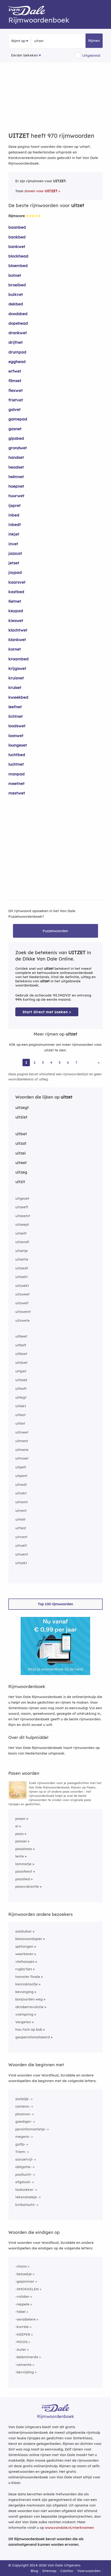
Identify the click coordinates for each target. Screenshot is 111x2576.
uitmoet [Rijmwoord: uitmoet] (22, 1458)
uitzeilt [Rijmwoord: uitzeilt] (21, 1233)
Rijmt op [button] (18, 41)
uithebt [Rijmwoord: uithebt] (21, 1380)
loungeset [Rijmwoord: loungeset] (17, 745)
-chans (21, 2266)
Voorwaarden (89, 2571)
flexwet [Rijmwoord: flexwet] (15, 390)
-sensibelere (25, 2319)
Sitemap (49, 2571)
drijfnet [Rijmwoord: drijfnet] (15, 342)
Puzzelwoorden (55, 931)
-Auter (20, 2349)
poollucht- (23, 2174)
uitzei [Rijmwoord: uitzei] (20, 1153)
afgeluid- (23, 2182)
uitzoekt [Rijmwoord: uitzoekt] (22, 1285)
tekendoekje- (26, 2197)
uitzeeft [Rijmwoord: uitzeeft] (21, 1207)
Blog (34, 2571)
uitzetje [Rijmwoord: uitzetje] (21, 1250)
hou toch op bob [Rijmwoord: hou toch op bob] (28, 2029)
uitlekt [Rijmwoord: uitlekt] (20, 1406)
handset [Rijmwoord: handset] (16, 457)
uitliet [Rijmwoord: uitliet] (20, 1423)
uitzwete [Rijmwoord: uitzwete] (22, 1320)
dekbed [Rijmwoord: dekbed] (15, 303)
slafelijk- (22, 2099)
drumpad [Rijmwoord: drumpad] (17, 352)
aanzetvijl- (24, 2159)
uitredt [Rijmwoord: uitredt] (21, 1484)
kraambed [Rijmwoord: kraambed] (18, 658)
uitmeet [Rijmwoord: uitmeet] (22, 1432)
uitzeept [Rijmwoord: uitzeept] (22, 1224)
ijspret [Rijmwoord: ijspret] (14, 505)
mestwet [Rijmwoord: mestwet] (16, 793)
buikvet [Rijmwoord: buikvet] (15, 294)
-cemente (23, 2364)
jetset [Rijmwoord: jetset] (13, 562)
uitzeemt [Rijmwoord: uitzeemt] (22, 1216)
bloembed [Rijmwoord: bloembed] (18, 265)
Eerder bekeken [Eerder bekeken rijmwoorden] (24, 55)
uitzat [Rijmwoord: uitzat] (20, 1143)
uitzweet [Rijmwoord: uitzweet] (22, 1294)
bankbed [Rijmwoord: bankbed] (16, 237)
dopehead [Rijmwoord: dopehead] (18, 323)
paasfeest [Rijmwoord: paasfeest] (23, 1871)
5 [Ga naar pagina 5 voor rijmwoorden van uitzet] (60, 1062)
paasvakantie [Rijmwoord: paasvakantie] (27, 1886)
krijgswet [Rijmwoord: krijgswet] (17, 668)
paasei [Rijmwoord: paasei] (21, 1841)
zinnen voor (40, 191)
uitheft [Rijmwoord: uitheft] (21, 1388)
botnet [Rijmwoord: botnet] (14, 275)
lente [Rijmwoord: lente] (19, 1856)
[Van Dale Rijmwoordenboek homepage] (29, 11)
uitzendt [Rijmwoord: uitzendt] (22, 1242)
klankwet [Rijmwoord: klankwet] (17, 639)
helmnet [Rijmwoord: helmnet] (16, 476)
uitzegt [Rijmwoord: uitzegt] (22, 1107)
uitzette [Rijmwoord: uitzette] (21, 1259)
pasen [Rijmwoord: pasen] (20, 1818)
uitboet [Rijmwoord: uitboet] (21, 1353)
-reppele (22, 2304)
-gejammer (24, 2281)
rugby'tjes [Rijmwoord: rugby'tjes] (23, 1969)
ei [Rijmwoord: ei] (16, 1826)
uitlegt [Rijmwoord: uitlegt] (20, 1397)
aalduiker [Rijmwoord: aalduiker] (23, 1931)
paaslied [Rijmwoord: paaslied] (22, 1879)
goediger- (23, 2121)
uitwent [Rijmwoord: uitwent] (21, 1554)
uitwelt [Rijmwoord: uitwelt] (21, 1545)
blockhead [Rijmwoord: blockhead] (18, 256)
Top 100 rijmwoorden (55, 1604)
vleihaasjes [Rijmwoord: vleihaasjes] (24, 1961)
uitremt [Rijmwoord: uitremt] (21, 1502)
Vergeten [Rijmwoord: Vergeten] (23, 2022)
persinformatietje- (30, 2129)
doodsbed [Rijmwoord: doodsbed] (17, 313)
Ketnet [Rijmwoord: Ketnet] (14, 601)
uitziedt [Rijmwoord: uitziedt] (21, 1268)
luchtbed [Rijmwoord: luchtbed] (16, 754)
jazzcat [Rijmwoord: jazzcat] (15, 553)
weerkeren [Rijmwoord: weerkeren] (24, 1954)
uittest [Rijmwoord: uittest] (20, 1528)
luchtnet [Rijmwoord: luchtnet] (16, 764)
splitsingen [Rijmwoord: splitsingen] (24, 1946)
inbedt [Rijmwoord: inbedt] (14, 524)
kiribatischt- (25, 2204)
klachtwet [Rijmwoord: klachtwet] (17, 630)
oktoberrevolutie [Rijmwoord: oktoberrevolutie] (29, 2007)
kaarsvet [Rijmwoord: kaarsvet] (16, 582)
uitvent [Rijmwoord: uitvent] (21, 1537)
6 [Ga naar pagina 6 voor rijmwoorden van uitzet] (68, 1062)
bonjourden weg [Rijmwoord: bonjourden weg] (29, 1999)
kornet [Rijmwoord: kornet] (14, 649)
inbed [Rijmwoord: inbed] (13, 515)
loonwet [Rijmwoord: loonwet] (15, 735)
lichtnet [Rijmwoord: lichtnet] (15, 716)
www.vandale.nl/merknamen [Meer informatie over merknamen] (69, 2527)
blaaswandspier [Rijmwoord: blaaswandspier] (28, 1939)
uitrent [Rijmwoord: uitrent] (21, 1510)
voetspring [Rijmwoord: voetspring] (24, 2014)
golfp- (20, 2144)
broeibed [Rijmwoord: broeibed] (17, 284)
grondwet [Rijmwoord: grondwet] (17, 447)
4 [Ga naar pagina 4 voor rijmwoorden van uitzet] (51, 1062)
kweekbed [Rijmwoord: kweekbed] (18, 697)
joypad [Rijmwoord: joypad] (15, 572)
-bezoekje (23, 2274)
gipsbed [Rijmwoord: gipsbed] (16, 438)
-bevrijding (24, 2372)
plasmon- (23, 2114)
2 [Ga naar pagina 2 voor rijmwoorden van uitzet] (34, 1062)
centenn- (22, 2106)
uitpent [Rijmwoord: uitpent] (21, 1475)
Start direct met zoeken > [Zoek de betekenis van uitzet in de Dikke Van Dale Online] (46, 1012)
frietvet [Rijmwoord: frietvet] (15, 399)
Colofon (66, 2571)
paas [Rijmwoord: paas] (19, 1833)
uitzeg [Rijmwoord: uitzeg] (21, 1172)
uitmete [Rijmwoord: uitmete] (22, 1449)
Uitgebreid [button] (91, 55)
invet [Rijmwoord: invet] (13, 543)
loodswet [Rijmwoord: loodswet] (16, 725)
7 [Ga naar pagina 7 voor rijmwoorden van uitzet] (76, 1062)
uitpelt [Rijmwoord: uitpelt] (20, 1467)
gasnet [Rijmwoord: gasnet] (15, 428)
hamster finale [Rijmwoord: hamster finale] (27, 1976)
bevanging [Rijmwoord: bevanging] (24, 1992)
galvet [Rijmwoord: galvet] (14, 409)
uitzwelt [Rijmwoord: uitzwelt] (22, 1303)
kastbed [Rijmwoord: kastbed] (16, 591)
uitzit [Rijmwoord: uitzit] (20, 1181)
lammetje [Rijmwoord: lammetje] (23, 1864)
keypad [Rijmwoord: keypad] (15, 610)
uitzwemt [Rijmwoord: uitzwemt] (23, 1311)
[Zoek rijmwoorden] (56, 41)
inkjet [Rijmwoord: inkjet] (13, 534)
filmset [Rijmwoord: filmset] (14, 380)
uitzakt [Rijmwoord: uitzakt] (21, 1563)
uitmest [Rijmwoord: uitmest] (21, 1441)
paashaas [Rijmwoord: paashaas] (23, 1849)
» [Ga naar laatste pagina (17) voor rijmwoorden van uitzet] (98, 1062)
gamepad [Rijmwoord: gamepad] (17, 419)
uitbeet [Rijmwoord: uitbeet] (21, 1336)
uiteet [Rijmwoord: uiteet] (21, 1162)
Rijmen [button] (94, 40)
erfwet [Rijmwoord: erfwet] (14, 371)
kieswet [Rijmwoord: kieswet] (15, 620)
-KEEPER (22, 2334)
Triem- (20, 2151)
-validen (22, 2296)
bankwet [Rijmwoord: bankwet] (16, 246)
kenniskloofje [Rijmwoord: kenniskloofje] (26, 1984)
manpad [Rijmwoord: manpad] (16, 773)
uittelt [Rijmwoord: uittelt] (20, 1519)
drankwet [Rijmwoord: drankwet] (17, 332)
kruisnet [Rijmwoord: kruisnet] (16, 677)
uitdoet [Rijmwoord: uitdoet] (21, 1362)
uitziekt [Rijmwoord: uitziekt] (21, 1277)
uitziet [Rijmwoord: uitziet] (21, 1117)
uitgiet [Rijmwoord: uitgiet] (20, 1371)
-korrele (22, 2326)
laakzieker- (25, 2189)
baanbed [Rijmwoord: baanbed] (17, 227)
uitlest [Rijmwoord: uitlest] (20, 1415)
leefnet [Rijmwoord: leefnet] (15, 706)
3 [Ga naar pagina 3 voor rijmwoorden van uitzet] (43, 1062)
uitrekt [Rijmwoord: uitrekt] (21, 1493)
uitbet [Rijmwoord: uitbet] (21, 1133)
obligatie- (23, 2167)
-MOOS (21, 2342)
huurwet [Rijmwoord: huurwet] (16, 495)
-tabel (20, 2311)
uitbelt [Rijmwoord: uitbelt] (20, 1345)
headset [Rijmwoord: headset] (16, 467)
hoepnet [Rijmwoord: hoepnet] (16, 486)
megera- (22, 2136)
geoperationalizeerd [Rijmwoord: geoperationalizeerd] (32, 2037)
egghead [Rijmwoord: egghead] (16, 361)
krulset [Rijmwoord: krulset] (14, 687)
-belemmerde (26, 2357)
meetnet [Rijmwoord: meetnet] (16, 783)
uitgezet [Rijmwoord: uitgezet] (22, 1198)
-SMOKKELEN (27, 2289)
